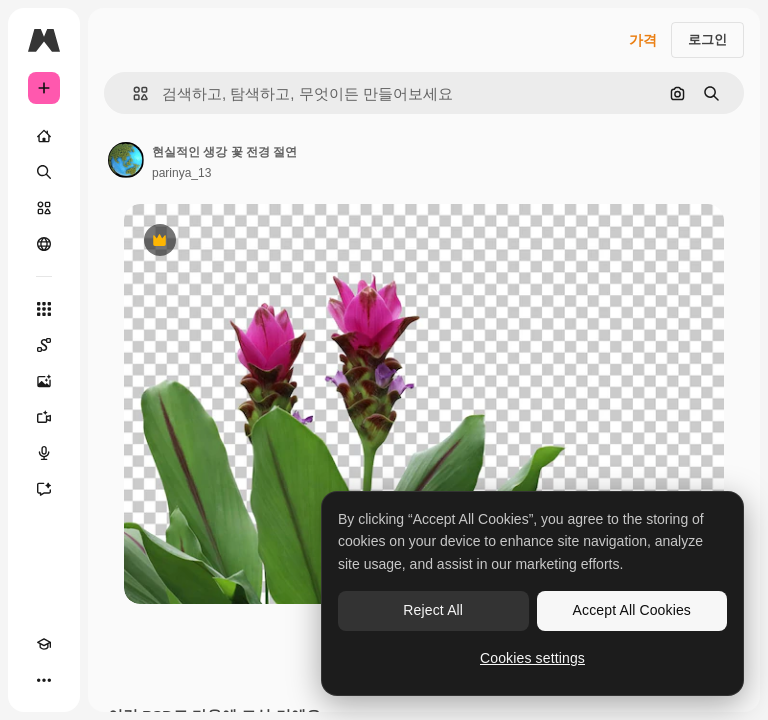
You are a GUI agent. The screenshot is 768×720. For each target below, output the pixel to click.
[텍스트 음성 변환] (44, 453)
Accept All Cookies (632, 610)
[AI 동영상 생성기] (44, 417)
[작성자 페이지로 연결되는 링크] (126, 160)
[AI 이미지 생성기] (44, 381)
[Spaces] (44, 345)
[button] (132, 93)
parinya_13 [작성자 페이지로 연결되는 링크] (181, 173)
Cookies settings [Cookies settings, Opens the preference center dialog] (532, 658)
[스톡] (44, 208)
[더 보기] (44, 680)
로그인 (707, 39)
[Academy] (44, 644)
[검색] (44, 172)
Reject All (433, 610)
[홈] (44, 136)
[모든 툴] (44, 309)
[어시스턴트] (44, 489)
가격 (643, 40)
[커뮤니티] (44, 244)
